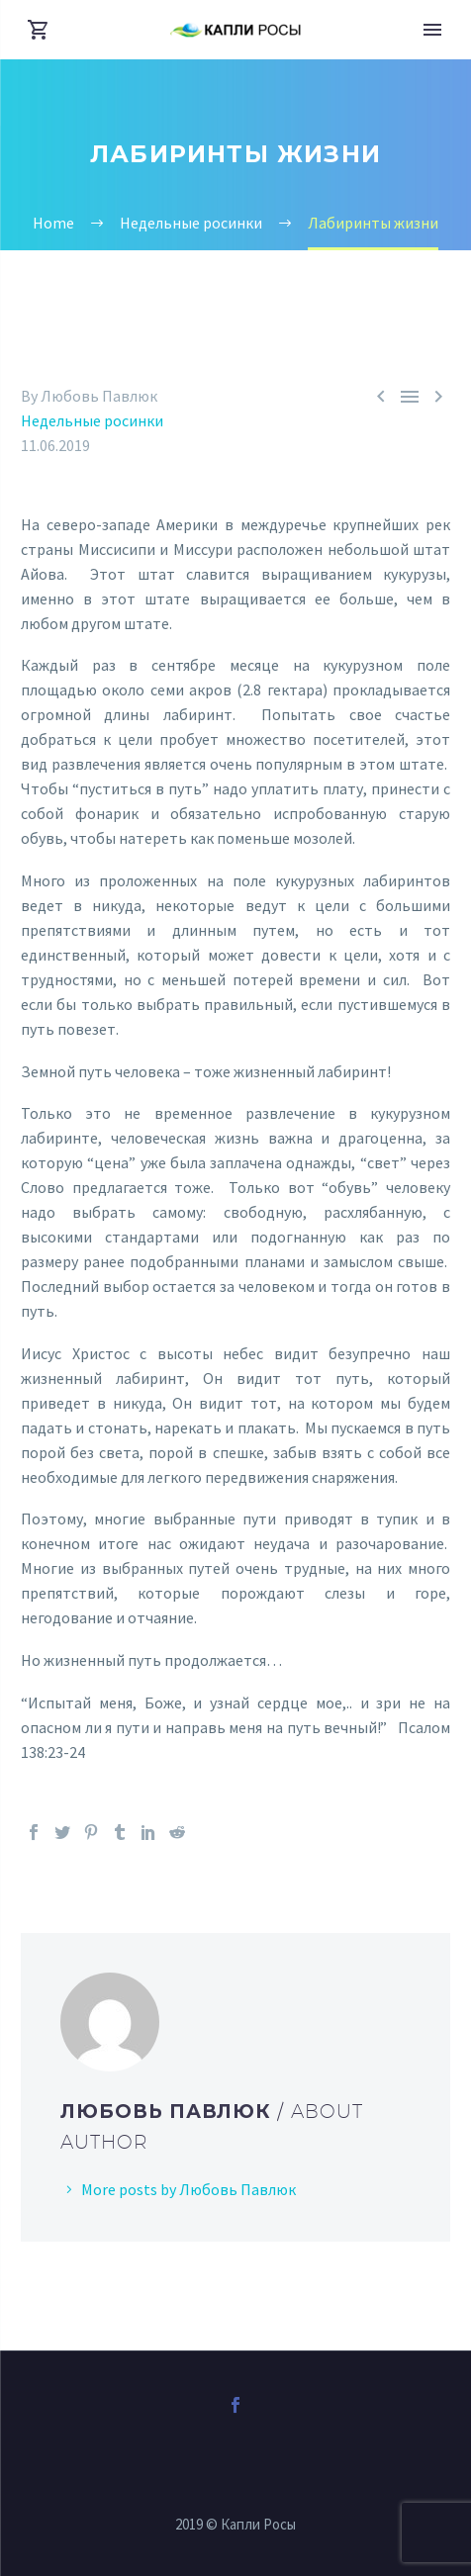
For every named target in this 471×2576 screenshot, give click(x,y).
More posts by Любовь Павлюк (188, 2189)
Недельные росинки (92, 420)
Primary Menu (432, 30)
